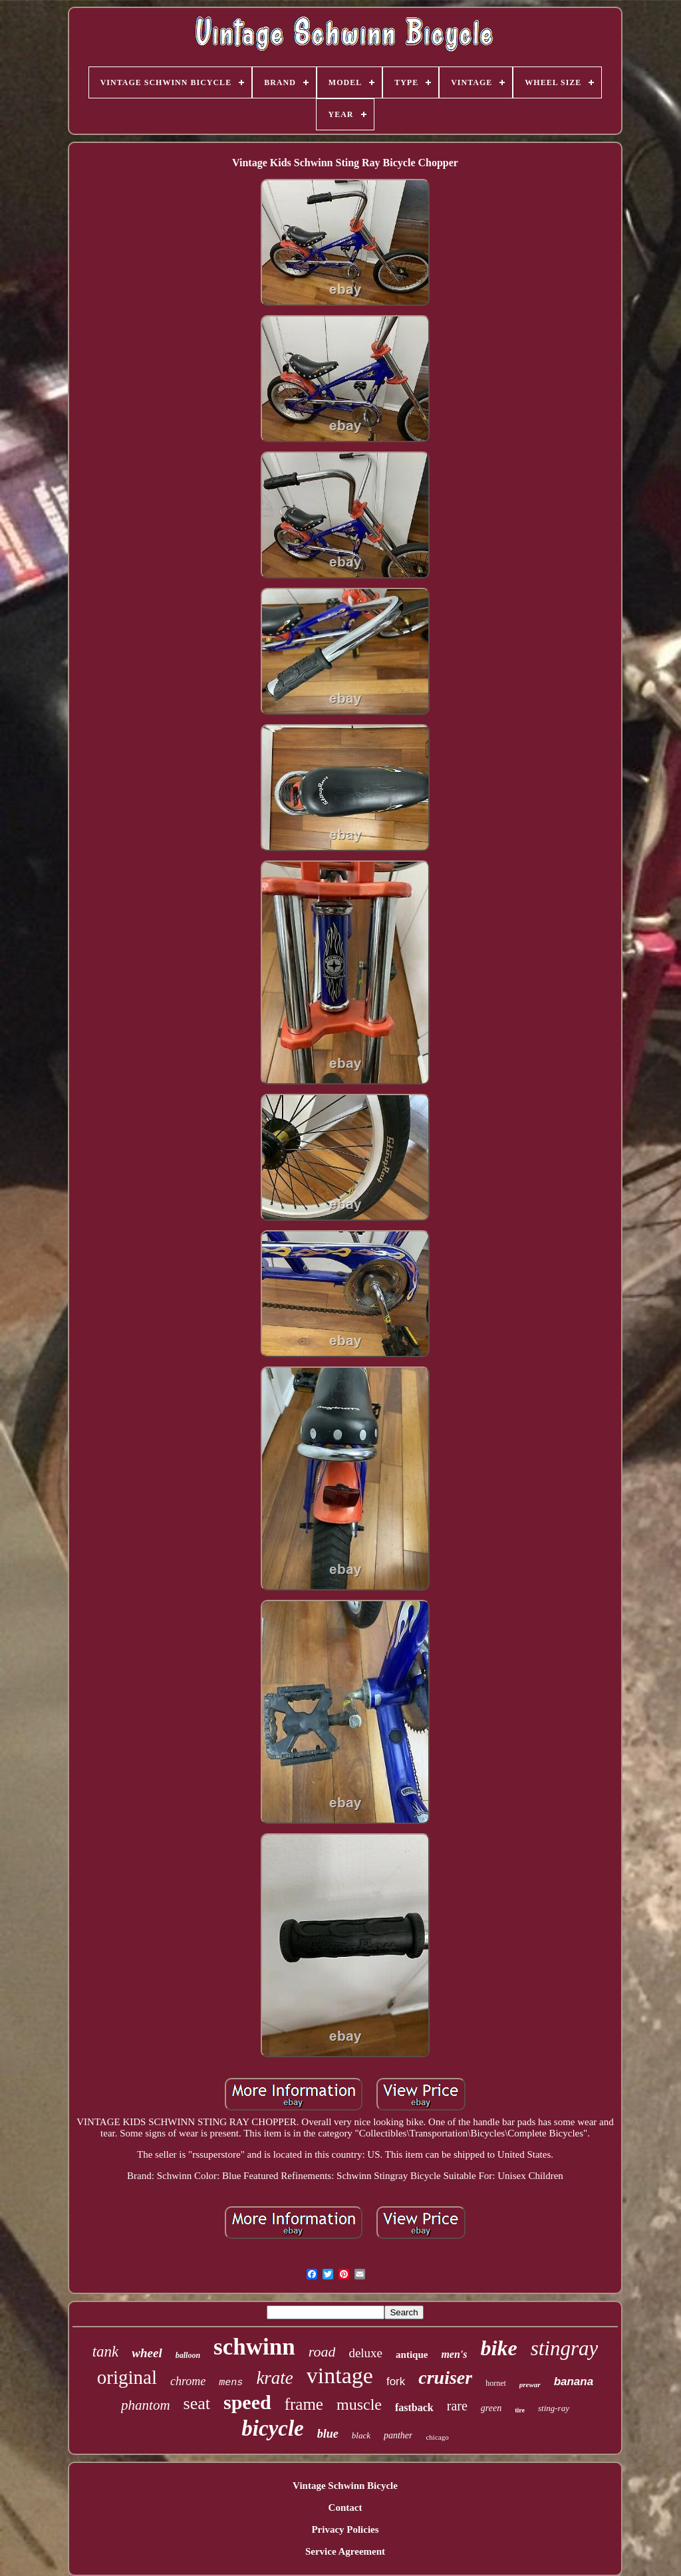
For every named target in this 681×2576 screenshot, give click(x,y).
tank (105, 2351)
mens (231, 2382)
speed (247, 2402)
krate (274, 2378)
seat (197, 2403)
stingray (565, 2348)
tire (520, 2410)
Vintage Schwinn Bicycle (345, 2485)
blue (328, 2433)
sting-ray (553, 2408)
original (127, 2377)
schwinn (254, 2347)
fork (395, 2381)
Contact (345, 2507)
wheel (147, 2353)
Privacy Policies (344, 2529)
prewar (530, 2384)
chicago (437, 2437)
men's (454, 2354)
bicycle (272, 2428)
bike (499, 2348)
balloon (188, 2355)
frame (304, 2404)
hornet (495, 2383)
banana (574, 2381)
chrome (187, 2381)
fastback (414, 2407)
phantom (145, 2405)
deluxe (365, 2353)
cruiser (445, 2377)
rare (457, 2405)
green (491, 2408)
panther (398, 2435)
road (322, 2351)
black (361, 2435)
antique (412, 2354)
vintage (340, 2375)
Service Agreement (345, 2551)
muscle (359, 2404)
